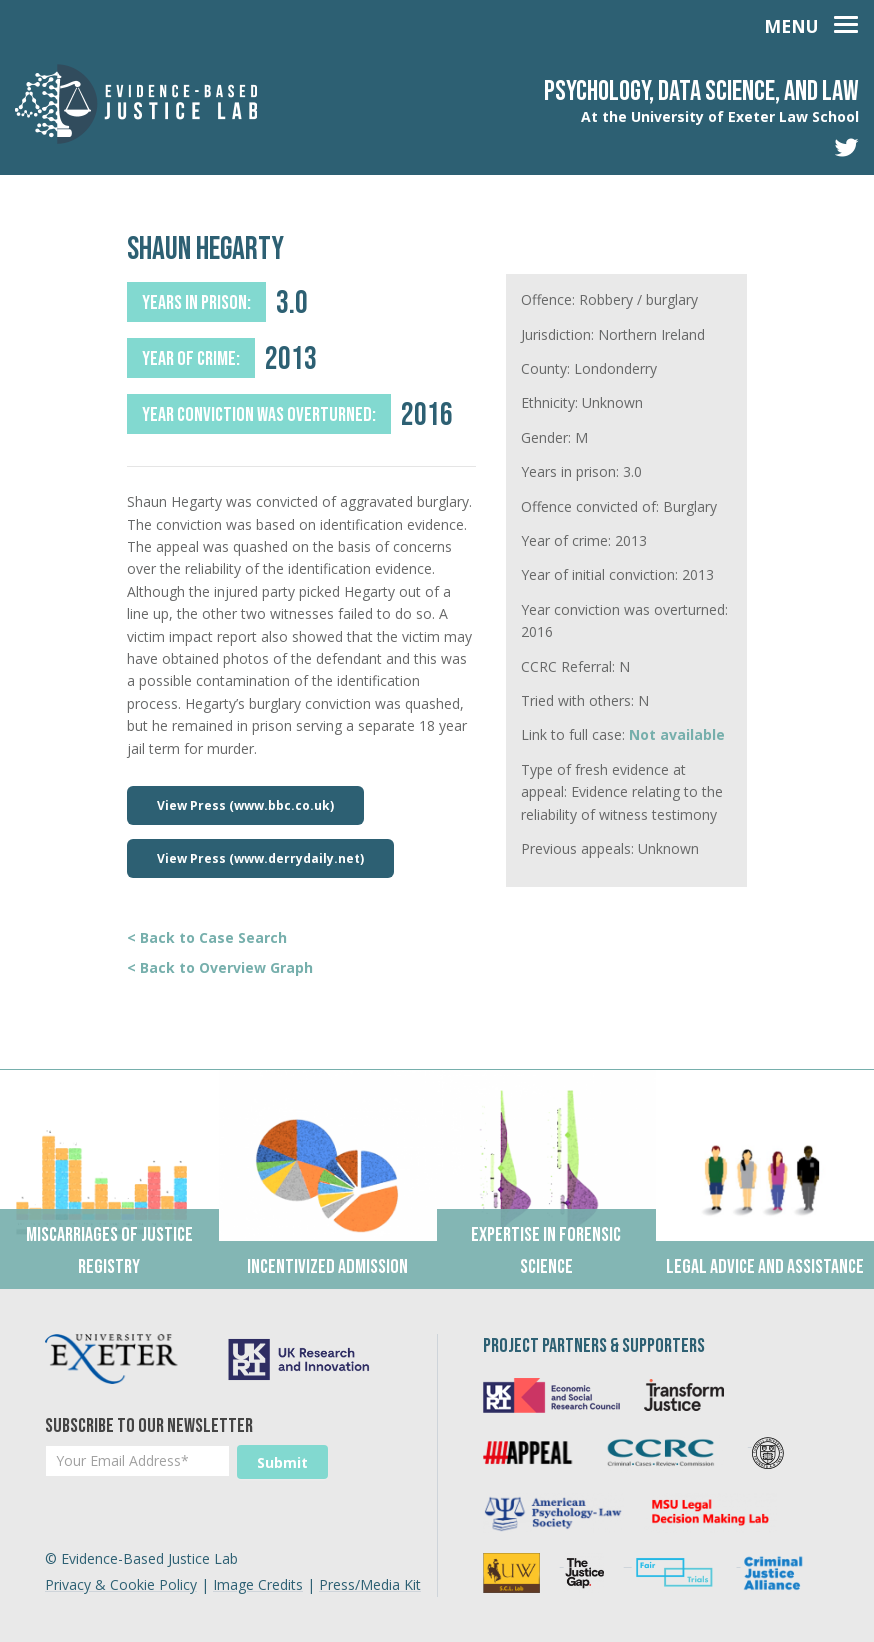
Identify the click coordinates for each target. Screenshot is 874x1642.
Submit (282, 1462)
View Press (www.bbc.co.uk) (245, 805)
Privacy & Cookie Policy (121, 1584)
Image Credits (258, 1584)
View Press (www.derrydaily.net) (260, 858)
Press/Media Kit (370, 1584)
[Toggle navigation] (811, 22)
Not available (677, 734)
